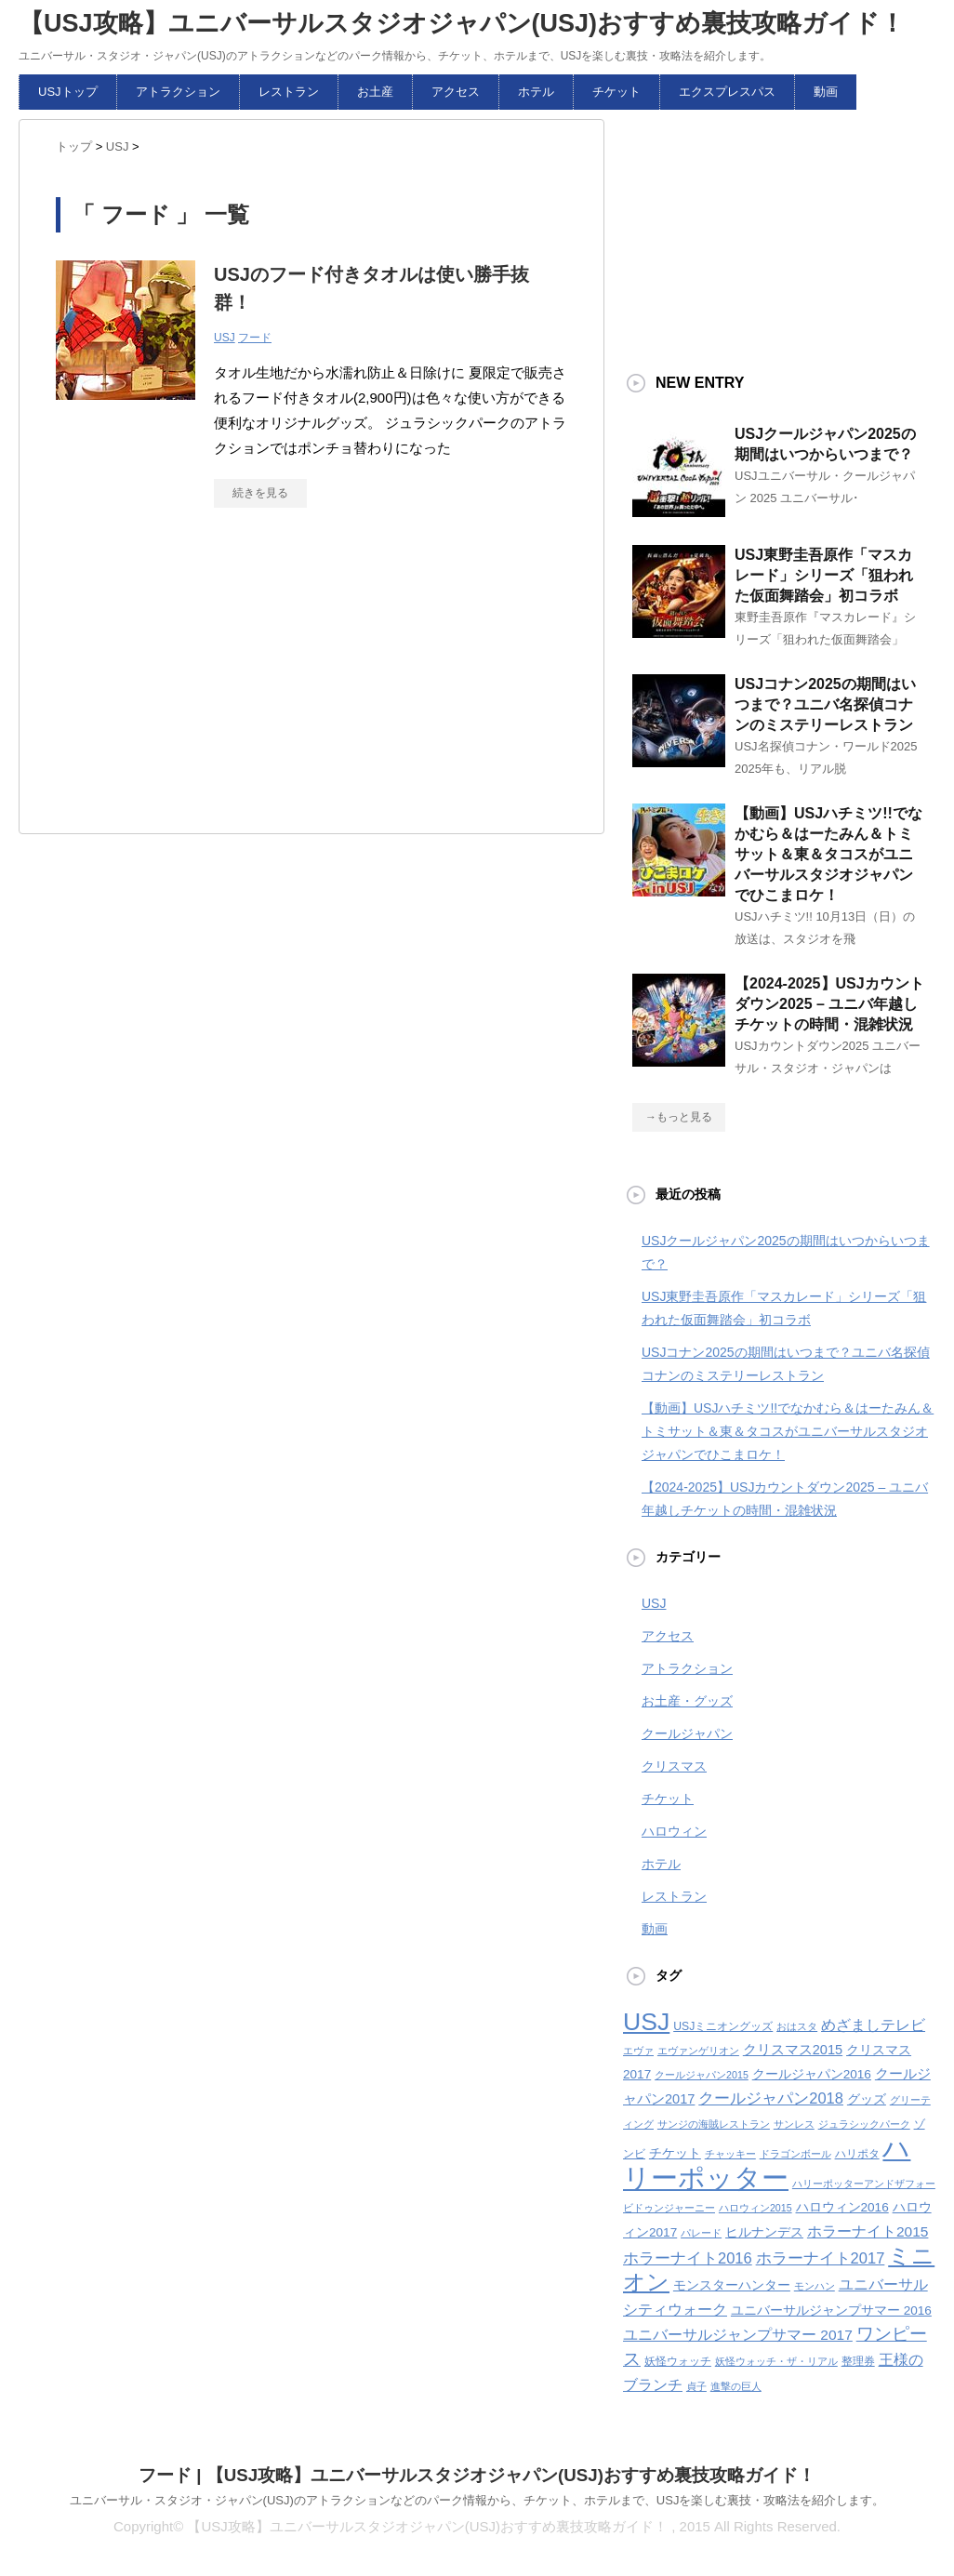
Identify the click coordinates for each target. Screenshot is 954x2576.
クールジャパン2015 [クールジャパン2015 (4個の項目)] (702, 2074)
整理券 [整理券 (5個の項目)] (858, 2361)
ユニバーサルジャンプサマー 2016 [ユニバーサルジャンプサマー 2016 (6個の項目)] (831, 2310)
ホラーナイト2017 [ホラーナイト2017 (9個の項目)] (820, 2258)
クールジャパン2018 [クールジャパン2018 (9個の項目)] (770, 2098)
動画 (826, 92)
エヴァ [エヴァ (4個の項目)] (638, 2050)
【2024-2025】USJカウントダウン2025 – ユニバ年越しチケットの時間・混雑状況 (829, 1004)
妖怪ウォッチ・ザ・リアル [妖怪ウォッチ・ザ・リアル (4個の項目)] (776, 2361)
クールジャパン (687, 1733)
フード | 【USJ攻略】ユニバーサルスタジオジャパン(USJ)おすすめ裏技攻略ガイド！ (477, 2475)
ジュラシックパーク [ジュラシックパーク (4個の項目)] (864, 2124)
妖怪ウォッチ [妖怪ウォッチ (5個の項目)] (677, 2361)
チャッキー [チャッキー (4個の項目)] (730, 2153)
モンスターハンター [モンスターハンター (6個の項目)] (731, 2285)
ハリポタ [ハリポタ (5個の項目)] (857, 2153)
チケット (616, 92)
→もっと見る (678, 1116)
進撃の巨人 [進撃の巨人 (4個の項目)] (736, 2386)
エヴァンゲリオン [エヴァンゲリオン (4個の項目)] (698, 2050)
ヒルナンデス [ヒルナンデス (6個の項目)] (764, 2232)
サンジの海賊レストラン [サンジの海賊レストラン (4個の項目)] (713, 2124)
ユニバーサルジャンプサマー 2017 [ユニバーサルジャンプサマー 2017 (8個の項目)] (738, 2335)
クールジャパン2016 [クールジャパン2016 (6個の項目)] (811, 2074)
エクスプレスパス (727, 92)
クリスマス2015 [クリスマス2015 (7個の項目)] (792, 2049)
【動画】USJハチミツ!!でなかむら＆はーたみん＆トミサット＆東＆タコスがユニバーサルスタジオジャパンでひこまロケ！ (828, 854)
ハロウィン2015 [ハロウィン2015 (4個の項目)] (755, 2207)
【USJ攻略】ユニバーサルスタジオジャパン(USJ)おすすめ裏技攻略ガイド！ (462, 23)
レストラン (288, 92)
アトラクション (178, 92)
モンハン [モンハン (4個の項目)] (814, 2285)
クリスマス (674, 1766)
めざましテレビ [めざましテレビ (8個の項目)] (873, 2025)
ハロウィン (674, 1831)
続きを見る (260, 492)
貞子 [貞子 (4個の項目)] (696, 2386)
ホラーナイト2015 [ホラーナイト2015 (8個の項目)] (868, 2231)
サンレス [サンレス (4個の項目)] (794, 2124)
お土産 (375, 92)
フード (255, 337)
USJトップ (68, 92)
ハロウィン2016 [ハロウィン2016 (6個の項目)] (842, 2207)
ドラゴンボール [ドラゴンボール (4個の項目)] (795, 2153)
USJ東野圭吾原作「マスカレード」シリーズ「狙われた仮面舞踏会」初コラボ (824, 575)
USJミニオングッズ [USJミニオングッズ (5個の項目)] (723, 2026)
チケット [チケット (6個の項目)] (675, 2153)
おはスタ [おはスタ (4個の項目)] (796, 2026)
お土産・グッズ (687, 1700)
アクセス (455, 92)
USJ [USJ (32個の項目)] (646, 2022)
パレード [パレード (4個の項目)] (701, 2232)
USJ (224, 337)
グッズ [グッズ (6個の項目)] (866, 2099)
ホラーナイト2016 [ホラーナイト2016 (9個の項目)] (687, 2258)
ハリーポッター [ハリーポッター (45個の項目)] (766, 2162)
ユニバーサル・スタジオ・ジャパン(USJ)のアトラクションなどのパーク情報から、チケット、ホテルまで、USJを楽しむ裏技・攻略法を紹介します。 (477, 2500)
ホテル (536, 92)
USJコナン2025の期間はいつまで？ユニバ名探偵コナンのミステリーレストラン (825, 704)
